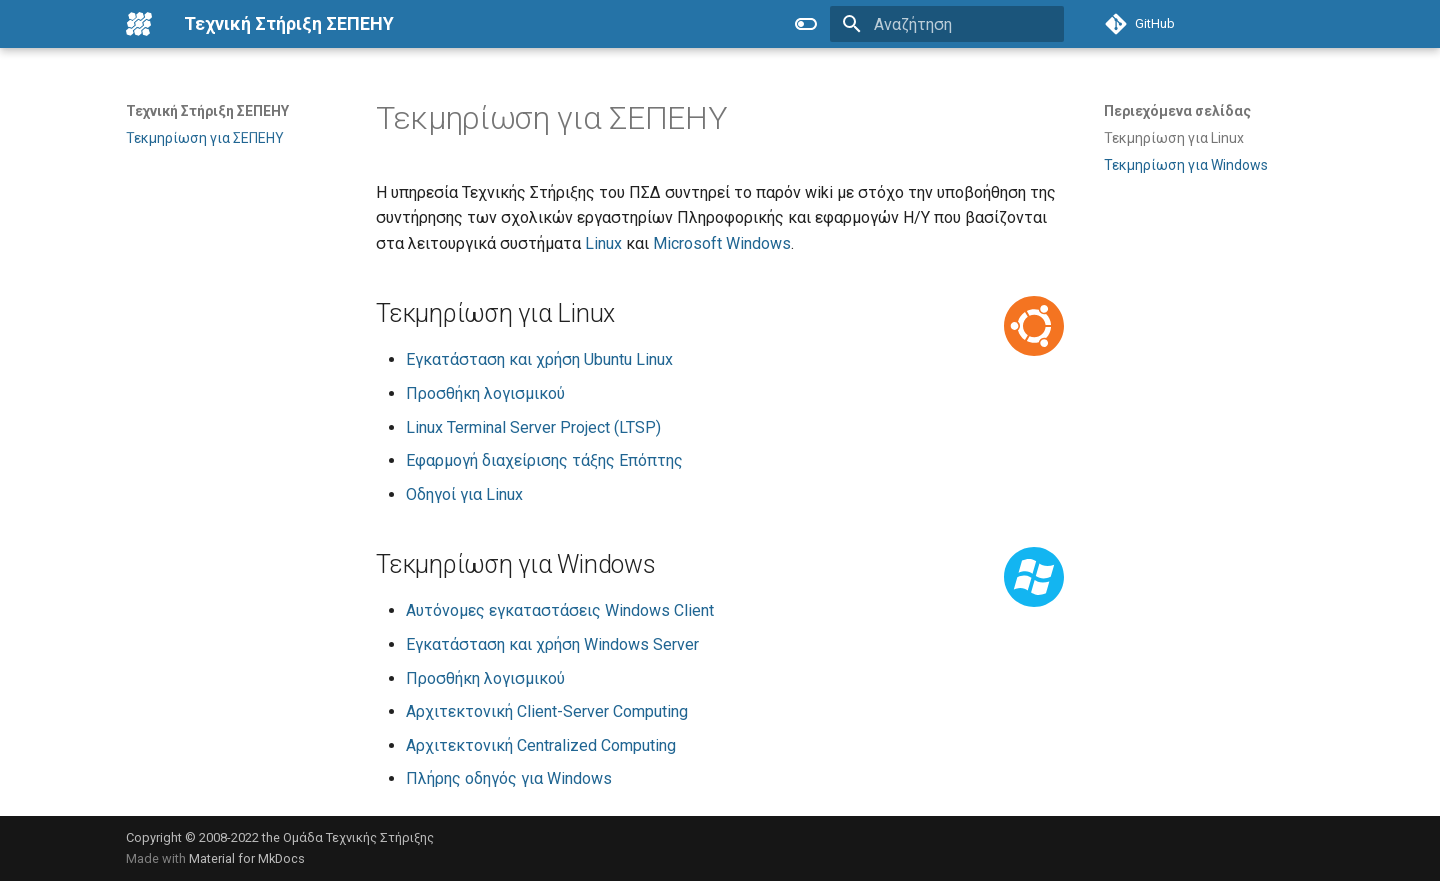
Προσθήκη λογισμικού (485, 393)
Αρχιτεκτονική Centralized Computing (541, 745)
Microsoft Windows (722, 243)
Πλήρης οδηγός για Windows (509, 778)
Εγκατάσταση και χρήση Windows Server (552, 644)
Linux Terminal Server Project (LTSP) (533, 427)
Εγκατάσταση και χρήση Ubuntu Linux (539, 359)
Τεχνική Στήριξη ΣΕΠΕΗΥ (207, 111)
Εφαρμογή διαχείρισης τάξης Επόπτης (544, 460)
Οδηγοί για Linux (464, 494)
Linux (603, 243)
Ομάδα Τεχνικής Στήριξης (358, 837)
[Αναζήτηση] (947, 24)
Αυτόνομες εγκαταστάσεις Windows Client (560, 610)
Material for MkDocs (247, 858)
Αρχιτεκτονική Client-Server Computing (547, 711)
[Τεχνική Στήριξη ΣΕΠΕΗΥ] (139, 24)
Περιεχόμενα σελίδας (1177, 111)
